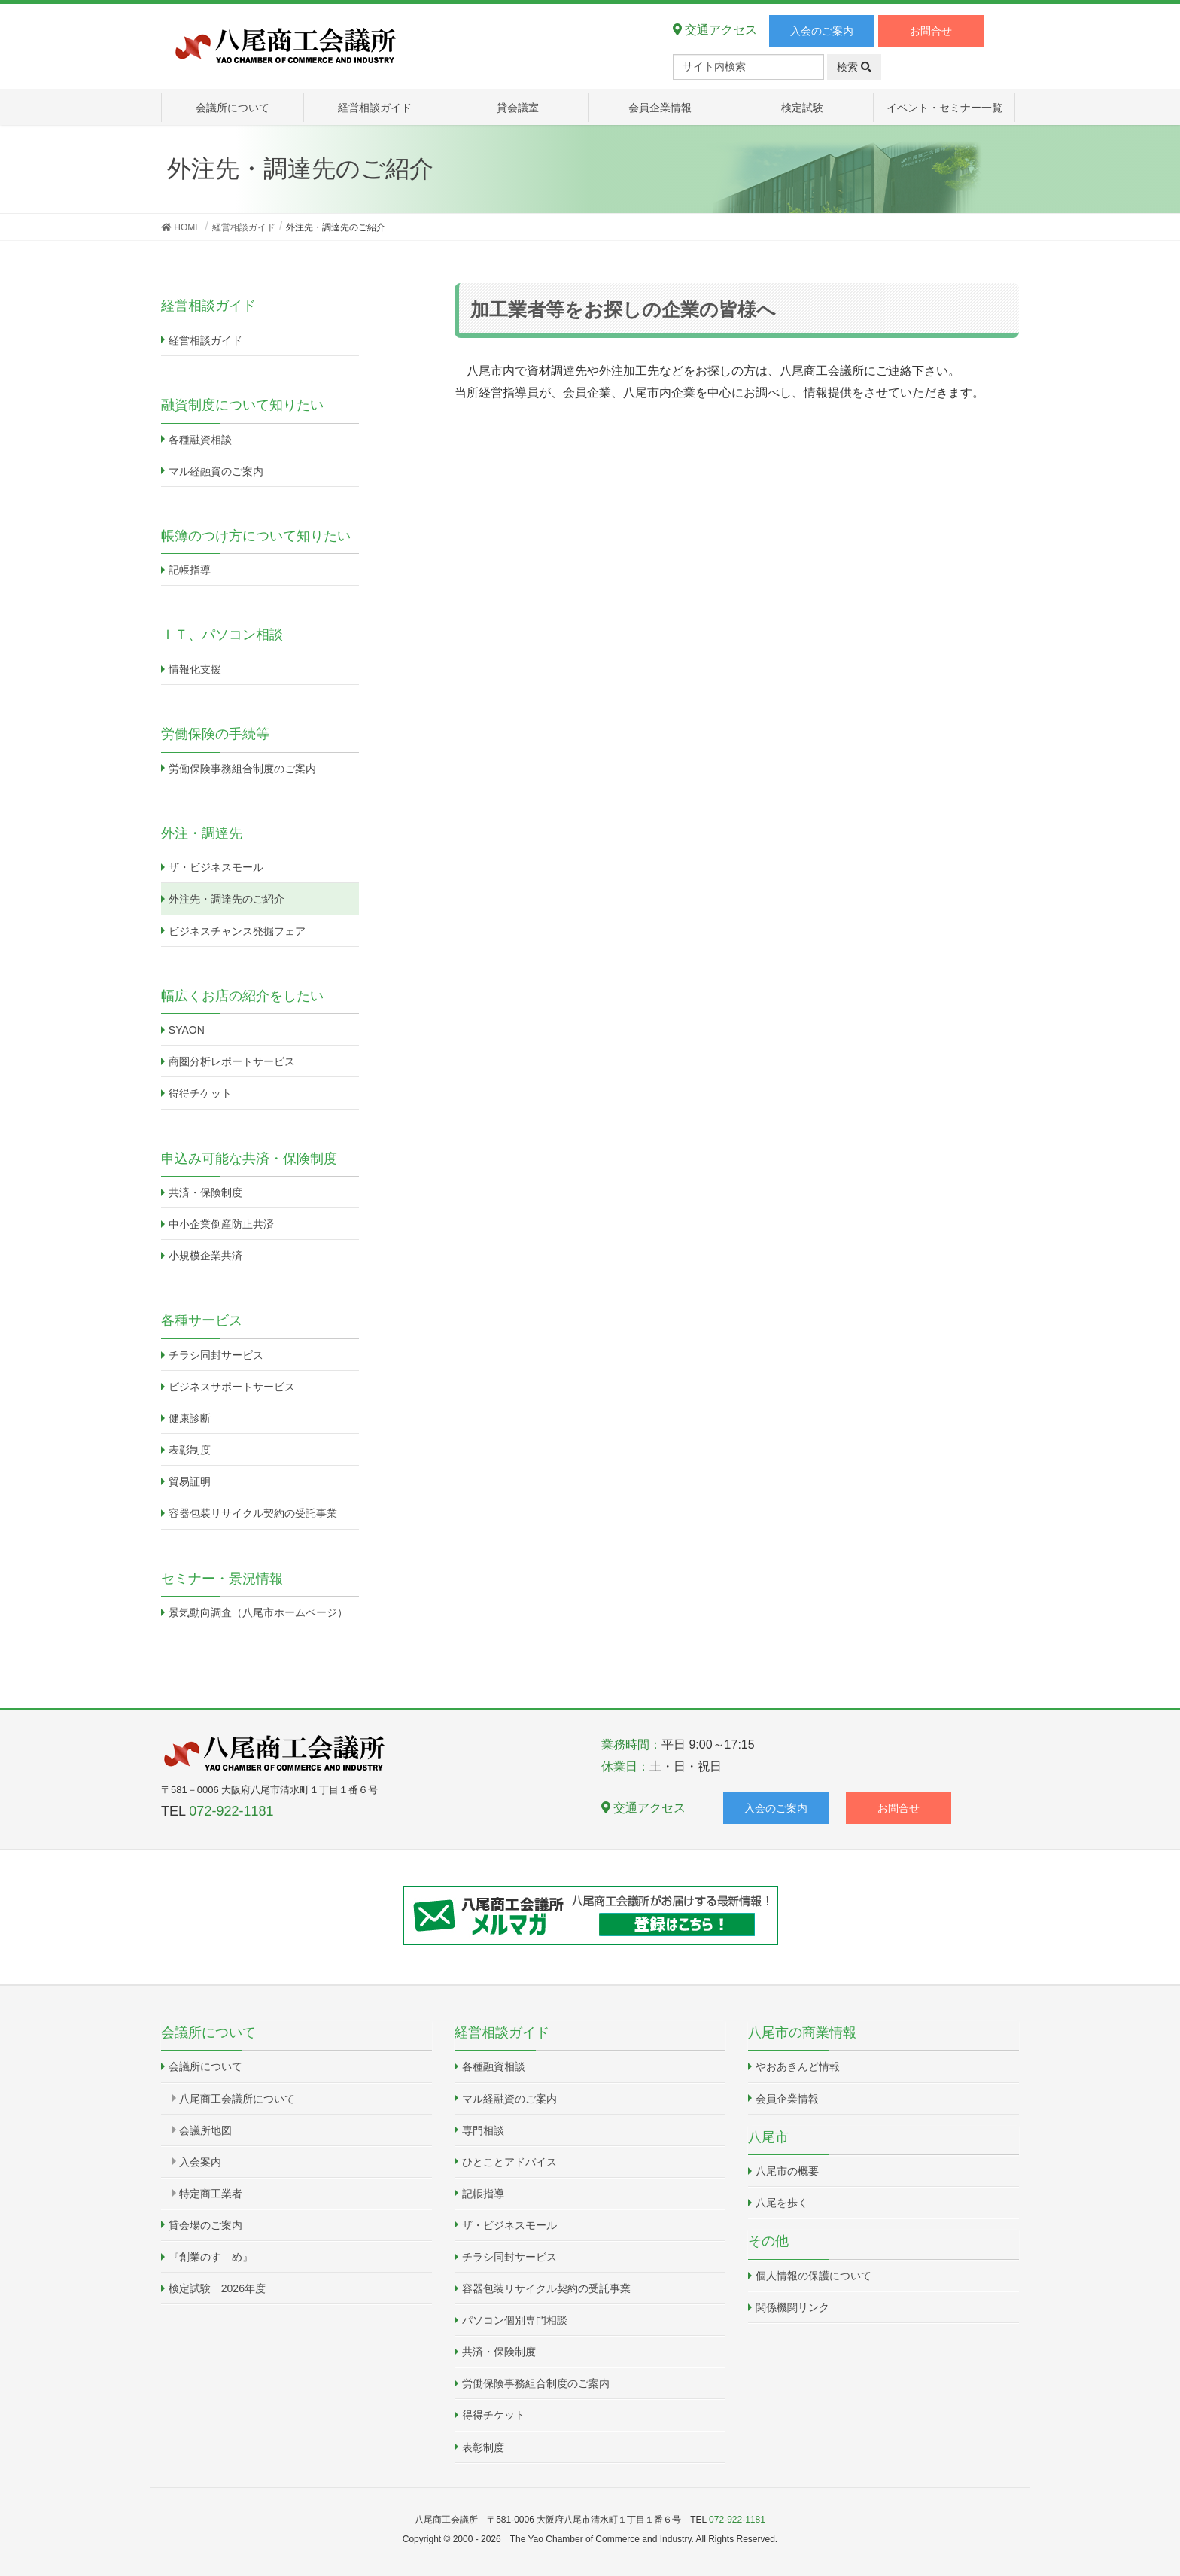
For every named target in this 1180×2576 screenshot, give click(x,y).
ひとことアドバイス (509, 2162)
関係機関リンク (792, 2307)
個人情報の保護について (813, 2276)
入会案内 (200, 2162)
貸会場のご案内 (205, 2225)
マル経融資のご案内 (216, 471)
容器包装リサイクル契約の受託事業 (253, 1513)
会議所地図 (205, 2130)
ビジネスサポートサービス (232, 1387)
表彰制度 (190, 1450)
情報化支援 (195, 669)
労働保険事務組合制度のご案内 (242, 769)
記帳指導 (190, 570)
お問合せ (931, 31)
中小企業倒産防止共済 (221, 1224)
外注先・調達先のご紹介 (226, 899)
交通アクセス (715, 29)
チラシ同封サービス (216, 1355)
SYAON (187, 1030)
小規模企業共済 (205, 1256)
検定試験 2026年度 (217, 2288)
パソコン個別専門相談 (514, 2320)
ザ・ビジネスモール (216, 867)
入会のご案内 (821, 31)
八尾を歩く (782, 2203)
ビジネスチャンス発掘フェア (237, 931)
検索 (854, 67)
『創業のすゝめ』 (211, 2257)
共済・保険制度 (205, 1192)
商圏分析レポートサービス (232, 1061)
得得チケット (200, 1093)
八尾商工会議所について (237, 2099)
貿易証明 (190, 1481)
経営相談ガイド (205, 340)
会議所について (205, 2066)
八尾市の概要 (787, 2171)
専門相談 (483, 2130)
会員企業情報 (787, 2099)
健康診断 (190, 1418)
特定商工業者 (210, 2194)
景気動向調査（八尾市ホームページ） (258, 1612)
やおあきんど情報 (798, 2066)
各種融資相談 (200, 440)
